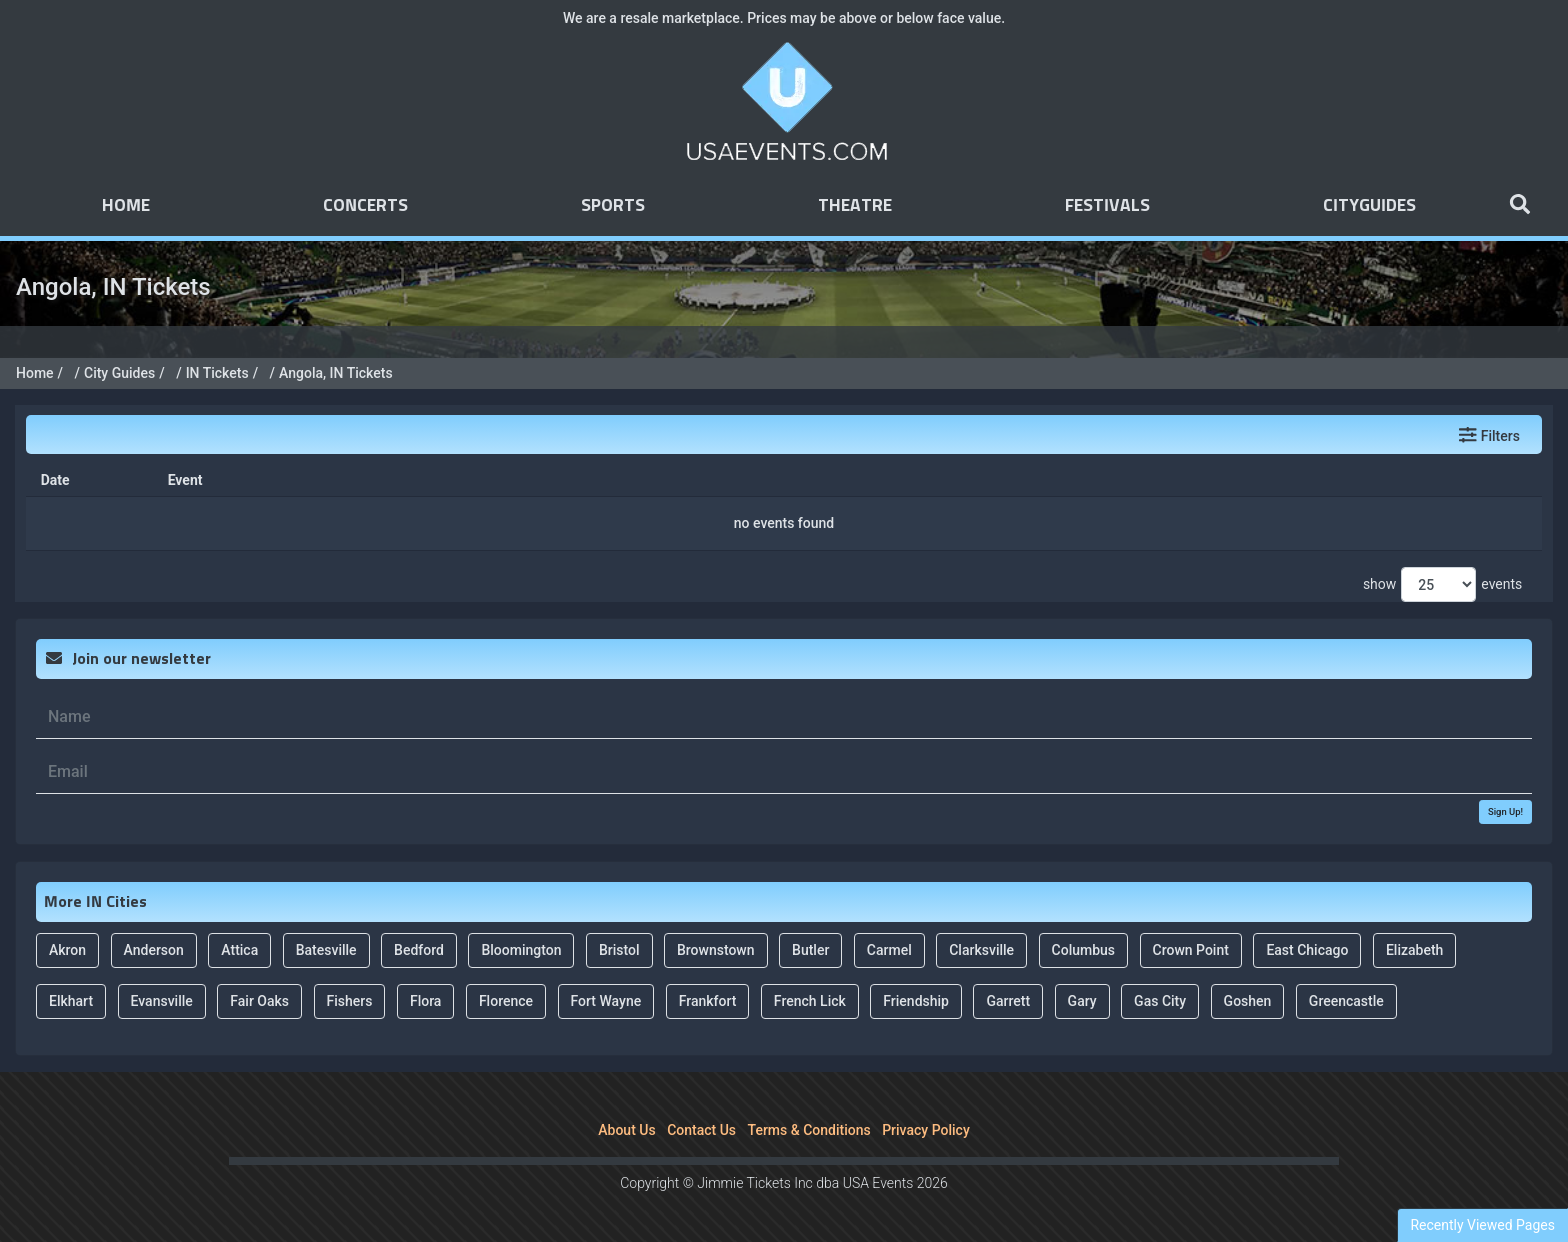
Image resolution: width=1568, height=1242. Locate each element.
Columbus (1084, 950)
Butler (810, 950)
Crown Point (1191, 950)
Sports (613, 206)
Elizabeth (1414, 950)
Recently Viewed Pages (1482, 1225)
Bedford (419, 950)
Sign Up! (1505, 811)
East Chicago (1307, 950)
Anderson (154, 950)
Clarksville (981, 950)
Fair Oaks (259, 1001)
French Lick (810, 1001)
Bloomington (521, 950)
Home (126, 206)
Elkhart (71, 1001)
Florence (506, 1001)
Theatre (855, 206)
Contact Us (701, 1130)
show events (1442, 584)
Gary (1082, 1001)
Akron (67, 950)
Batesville (326, 950)
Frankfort (708, 1001)
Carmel (889, 950)
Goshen (1248, 1001)
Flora (425, 1001)
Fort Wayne (606, 1001)
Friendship (916, 1001)
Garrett (1008, 1001)
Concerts (365, 206)
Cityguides (1369, 206)
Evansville (162, 1001)
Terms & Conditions (809, 1130)
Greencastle (1346, 1001)
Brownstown (716, 950)
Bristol (619, 950)
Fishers (350, 1001)
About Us (626, 1130)
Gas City (1160, 1001)
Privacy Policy (926, 1130)
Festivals (1107, 206)
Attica (239, 950)
